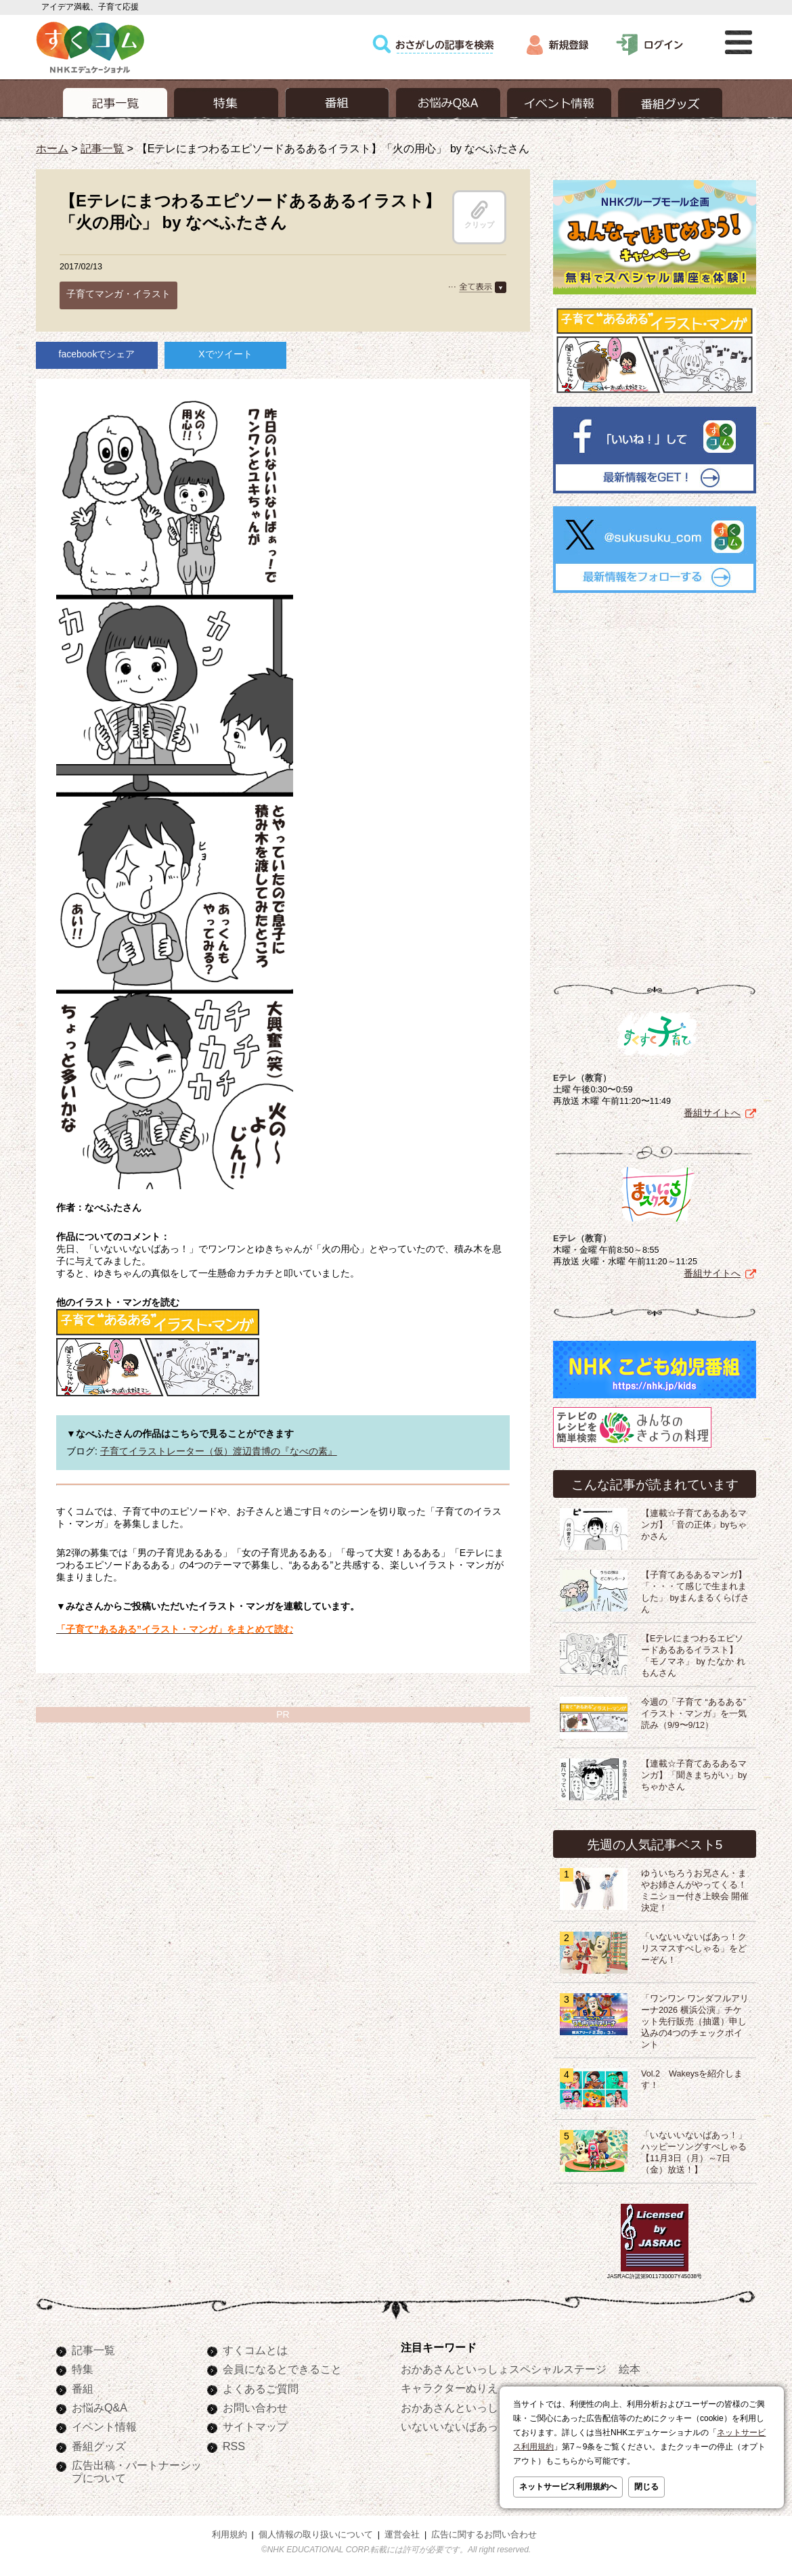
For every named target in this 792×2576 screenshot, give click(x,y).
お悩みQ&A (99, 2407)
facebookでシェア (97, 354)
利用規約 (229, 2534)
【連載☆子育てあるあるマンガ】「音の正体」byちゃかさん (694, 1525)
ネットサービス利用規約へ (568, 2486)
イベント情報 (104, 2426)
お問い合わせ (255, 2407)
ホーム (52, 148)
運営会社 (402, 2534)
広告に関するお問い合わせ (484, 2534)
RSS (234, 2446)
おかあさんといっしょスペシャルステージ (504, 2369)
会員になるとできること (282, 2369)
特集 (82, 2369)
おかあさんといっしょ (455, 2407)
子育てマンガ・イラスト (118, 293)
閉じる (646, 2486)
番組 (82, 2388)
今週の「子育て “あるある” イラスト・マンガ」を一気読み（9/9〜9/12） (694, 1713)
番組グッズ (99, 2446)
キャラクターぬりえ (449, 2388)
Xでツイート (225, 354)
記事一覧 (102, 148)
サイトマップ (255, 2426)
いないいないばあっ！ (455, 2426)
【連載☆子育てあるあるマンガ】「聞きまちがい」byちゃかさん (694, 1775)
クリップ (479, 214)
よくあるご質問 (261, 2388)
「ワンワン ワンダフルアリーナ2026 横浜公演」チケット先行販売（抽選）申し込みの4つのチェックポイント (695, 2021)
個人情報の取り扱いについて (316, 2534)
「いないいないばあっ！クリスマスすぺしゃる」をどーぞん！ (694, 1948)
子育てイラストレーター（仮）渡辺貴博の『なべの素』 (218, 1451)
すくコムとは (255, 2350)
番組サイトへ (712, 1112)
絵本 (629, 2369)
